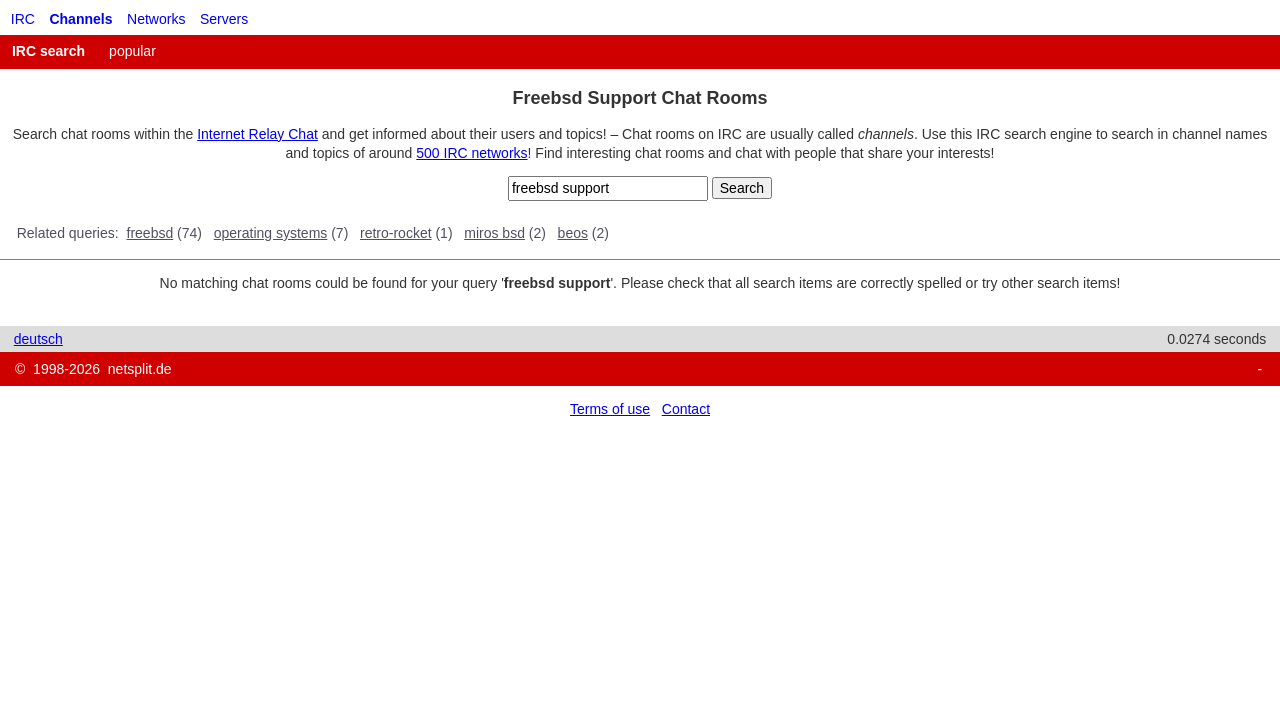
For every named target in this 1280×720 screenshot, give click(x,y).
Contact (686, 409)
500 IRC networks (471, 153)
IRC (23, 19)
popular (132, 51)
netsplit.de (140, 369)
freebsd (150, 233)
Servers (224, 19)
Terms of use (610, 409)
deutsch (38, 339)
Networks (156, 19)
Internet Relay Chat (257, 134)
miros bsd (494, 233)
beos (573, 233)
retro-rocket (396, 233)
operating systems (271, 233)
